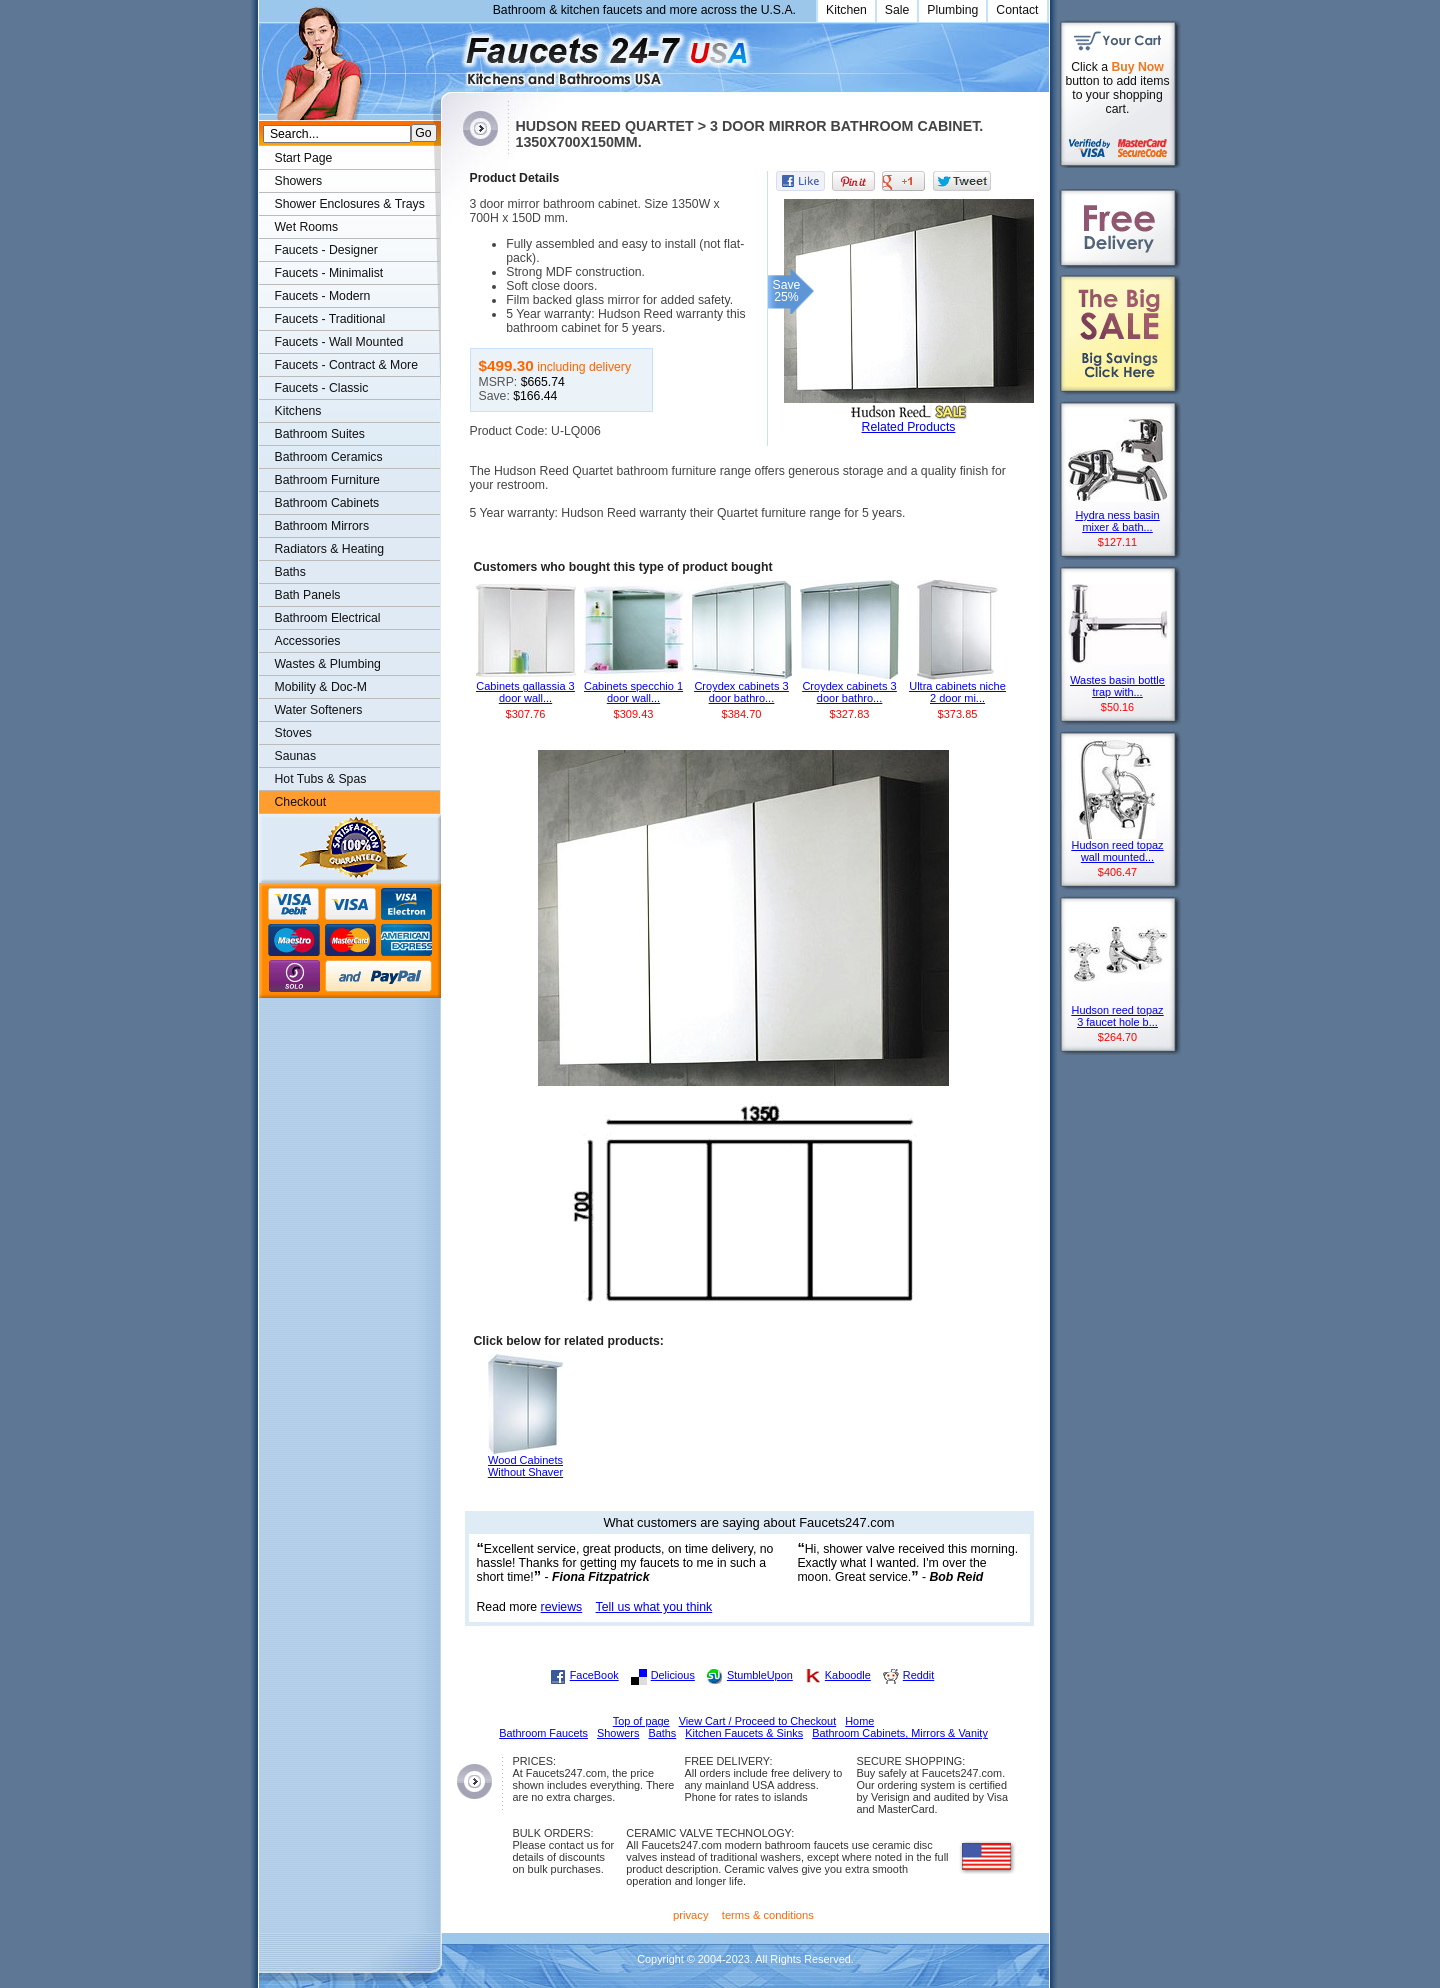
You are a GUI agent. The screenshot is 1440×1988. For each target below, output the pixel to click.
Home (859, 1721)
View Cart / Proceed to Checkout (758, 1721)
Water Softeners (319, 710)
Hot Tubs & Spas (321, 779)
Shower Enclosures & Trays (350, 204)
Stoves (293, 733)
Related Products (909, 427)
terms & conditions (768, 1915)
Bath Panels (308, 595)
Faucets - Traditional (330, 319)
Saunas (296, 756)
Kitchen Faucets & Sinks (744, 1733)
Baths (290, 572)
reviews (562, 1607)
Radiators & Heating (330, 549)
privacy (691, 1915)
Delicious (673, 1675)
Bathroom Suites (320, 434)
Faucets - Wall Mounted (339, 342)
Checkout (301, 802)
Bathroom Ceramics (329, 457)
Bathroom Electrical (328, 618)
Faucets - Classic (322, 388)
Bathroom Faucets (543, 1733)
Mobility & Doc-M (321, 687)
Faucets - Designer (326, 250)
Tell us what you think (654, 1607)
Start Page (304, 158)
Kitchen (846, 10)
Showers (299, 181)
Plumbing (952, 10)
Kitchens (298, 411)
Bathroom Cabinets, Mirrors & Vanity (900, 1733)
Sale (897, 10)
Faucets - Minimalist (329, 273)
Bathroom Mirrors (322, 526)
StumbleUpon (760, 1675)
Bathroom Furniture (327, 480)
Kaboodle (848, 1675)
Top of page (641, 1721)
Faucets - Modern (323, 296)
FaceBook (594, 1675)
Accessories (308, 641)
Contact (1017, 10)
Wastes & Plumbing (328, 664)
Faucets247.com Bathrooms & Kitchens (450, 53)
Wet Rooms (307, 227)
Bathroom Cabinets (327, 503)
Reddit (918, 1675)
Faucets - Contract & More (346, 365)
